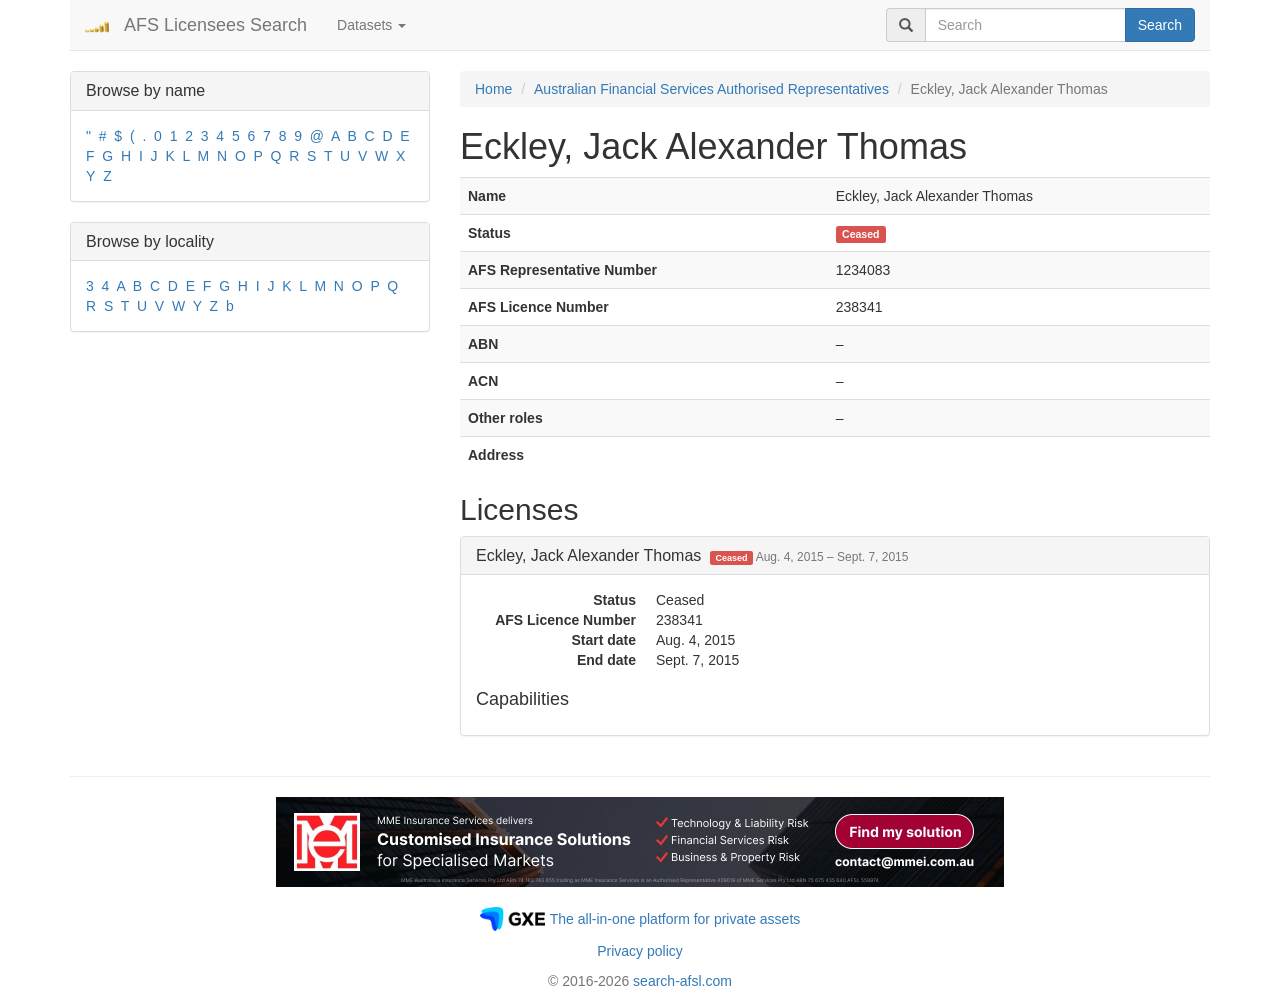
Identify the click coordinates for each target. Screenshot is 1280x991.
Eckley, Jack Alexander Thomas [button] (692, 555)
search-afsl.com (682, 981)
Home (493, 89)
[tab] (835, 556)
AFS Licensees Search (215, 25)
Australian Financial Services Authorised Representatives (711, 89)
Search (1160, 25)
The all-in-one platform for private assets (675, 919)
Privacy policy (640, 951)
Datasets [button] (371, 25)
